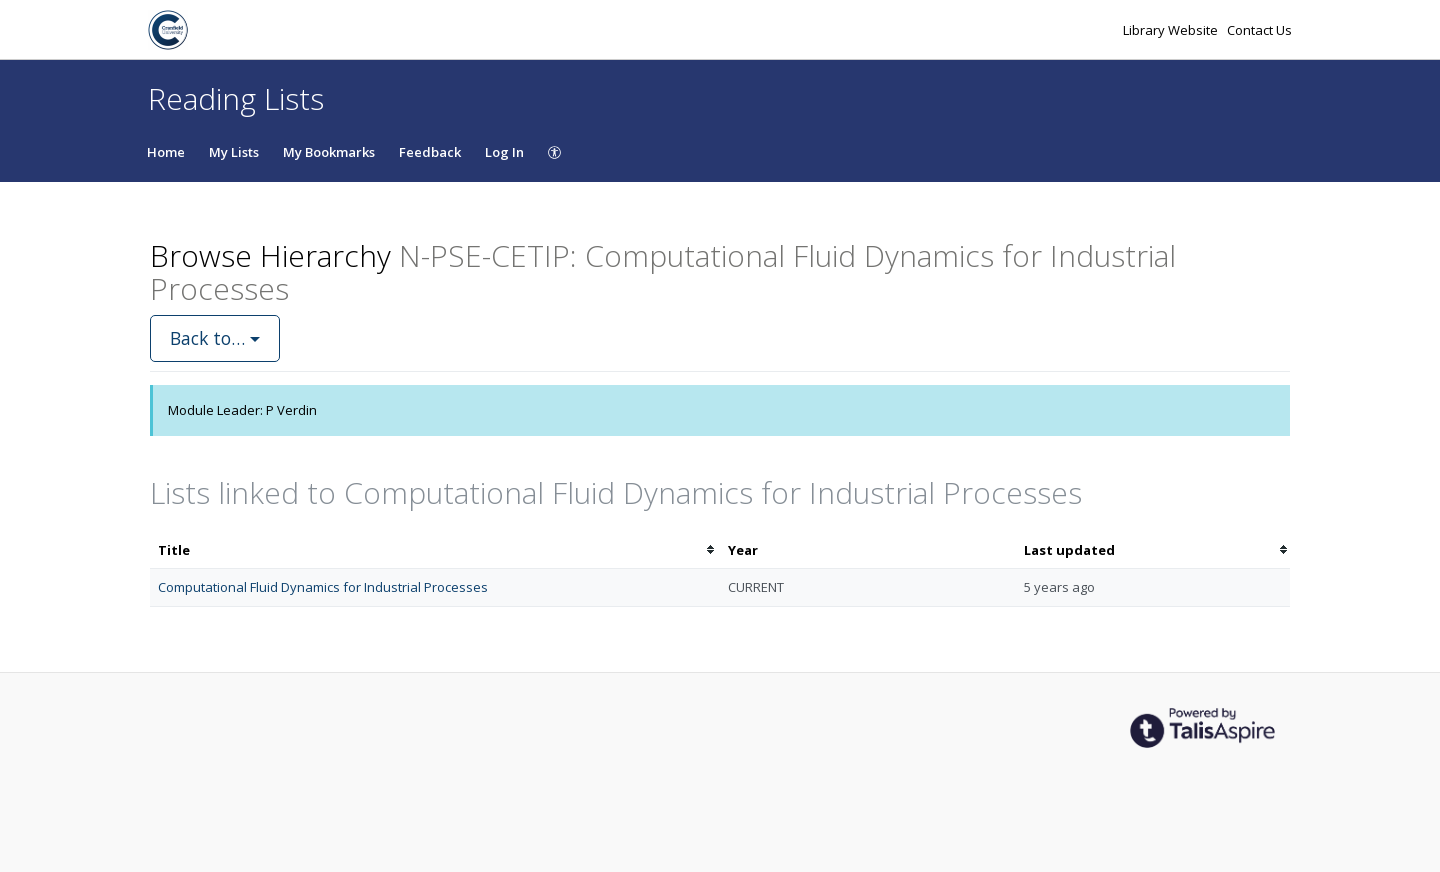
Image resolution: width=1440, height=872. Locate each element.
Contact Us (1259, 30)
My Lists (234, 152)
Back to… (215, 338)
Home (166, 152)
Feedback (430, 152)
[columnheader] (435, 550)
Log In (504, 152)
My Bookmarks (329, 152)
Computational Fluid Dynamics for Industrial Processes (323, 587)
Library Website (1172, 30)
